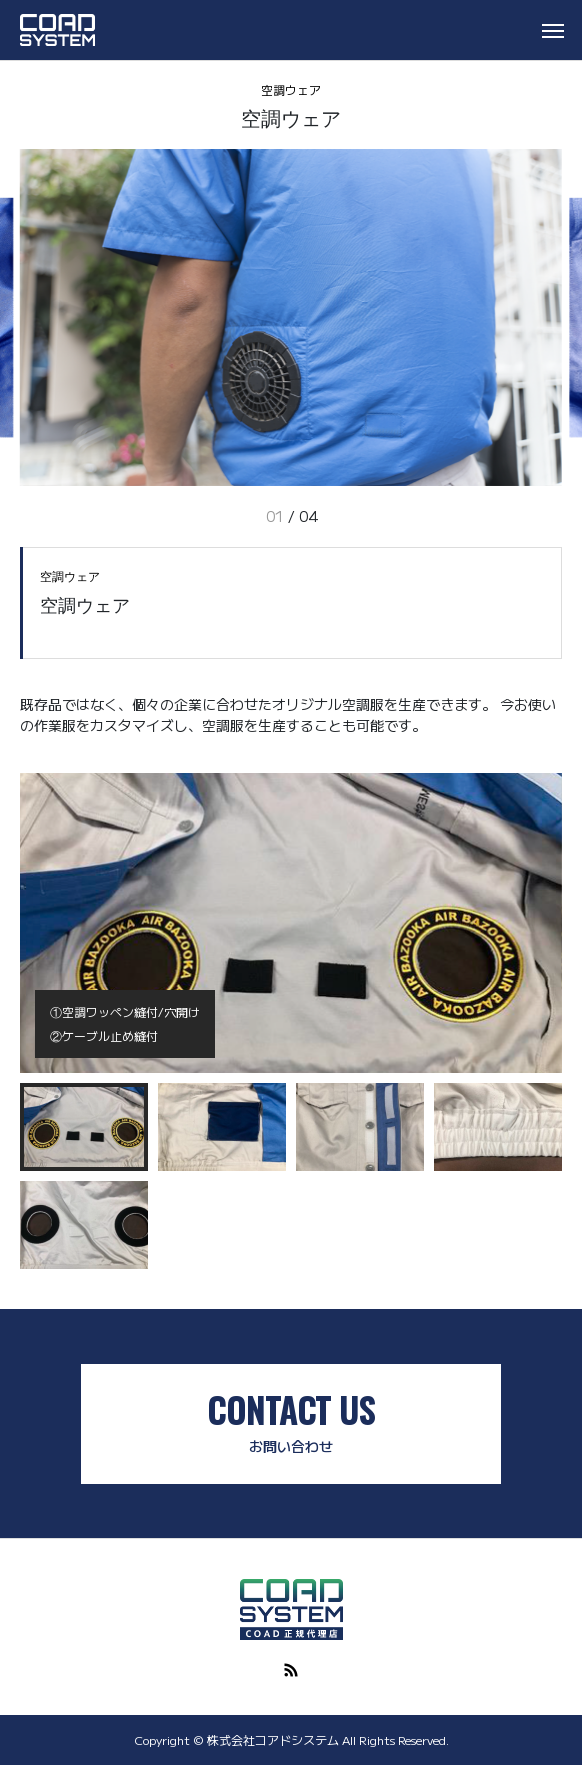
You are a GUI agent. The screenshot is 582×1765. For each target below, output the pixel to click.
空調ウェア (291, 89)
